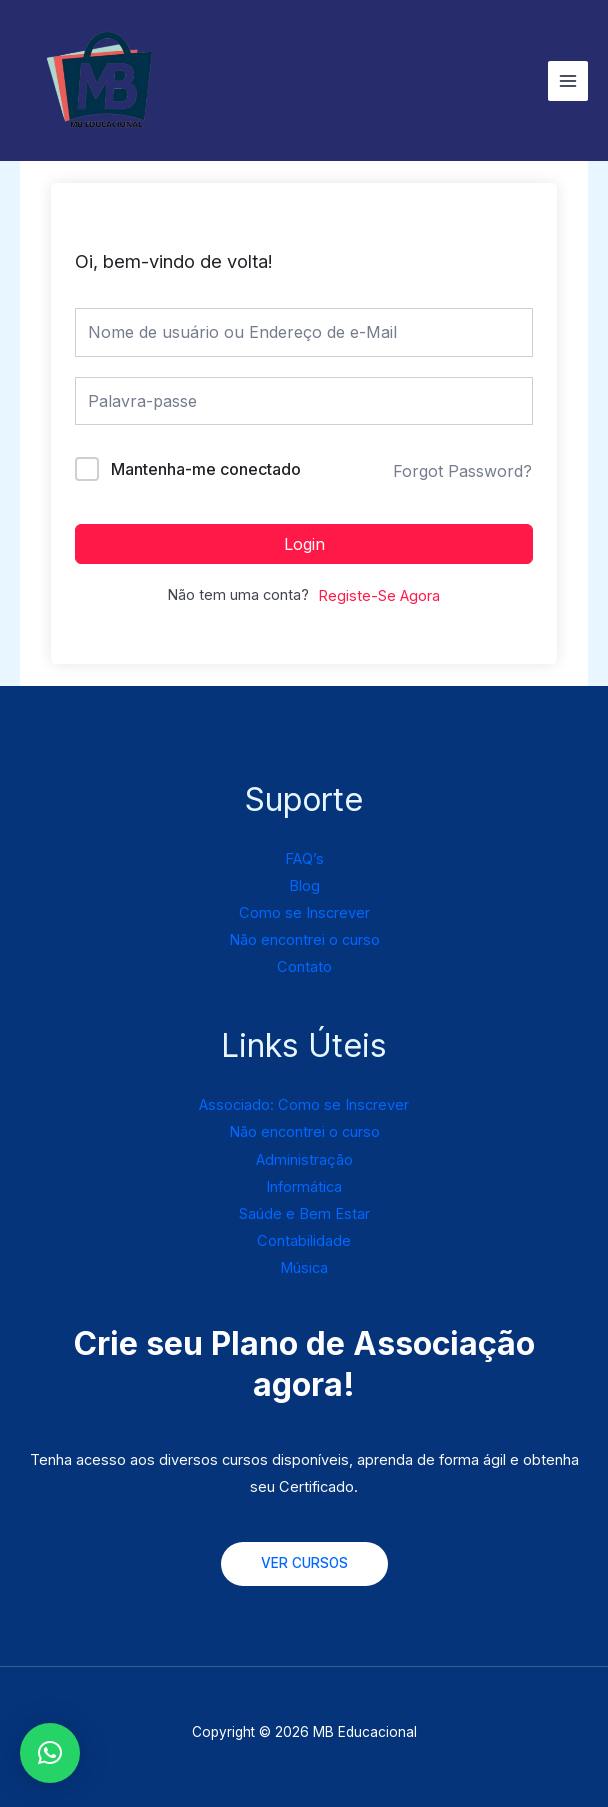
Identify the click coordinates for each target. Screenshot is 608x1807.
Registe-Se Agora (379, 596)
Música (304, 1268)
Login (304, 544)
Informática (304, 1187)
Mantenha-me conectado (206, 469)
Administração (304, 1160)
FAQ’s (304, 859)
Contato (304, 967)
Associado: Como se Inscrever (304, 1105)
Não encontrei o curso (304, 940)
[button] (50, 1753)
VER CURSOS (304, 1563)
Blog (304, 886)
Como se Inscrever (304, 913)
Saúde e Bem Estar (304, 1214)
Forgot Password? (462, 471)
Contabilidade (304, 1241)
